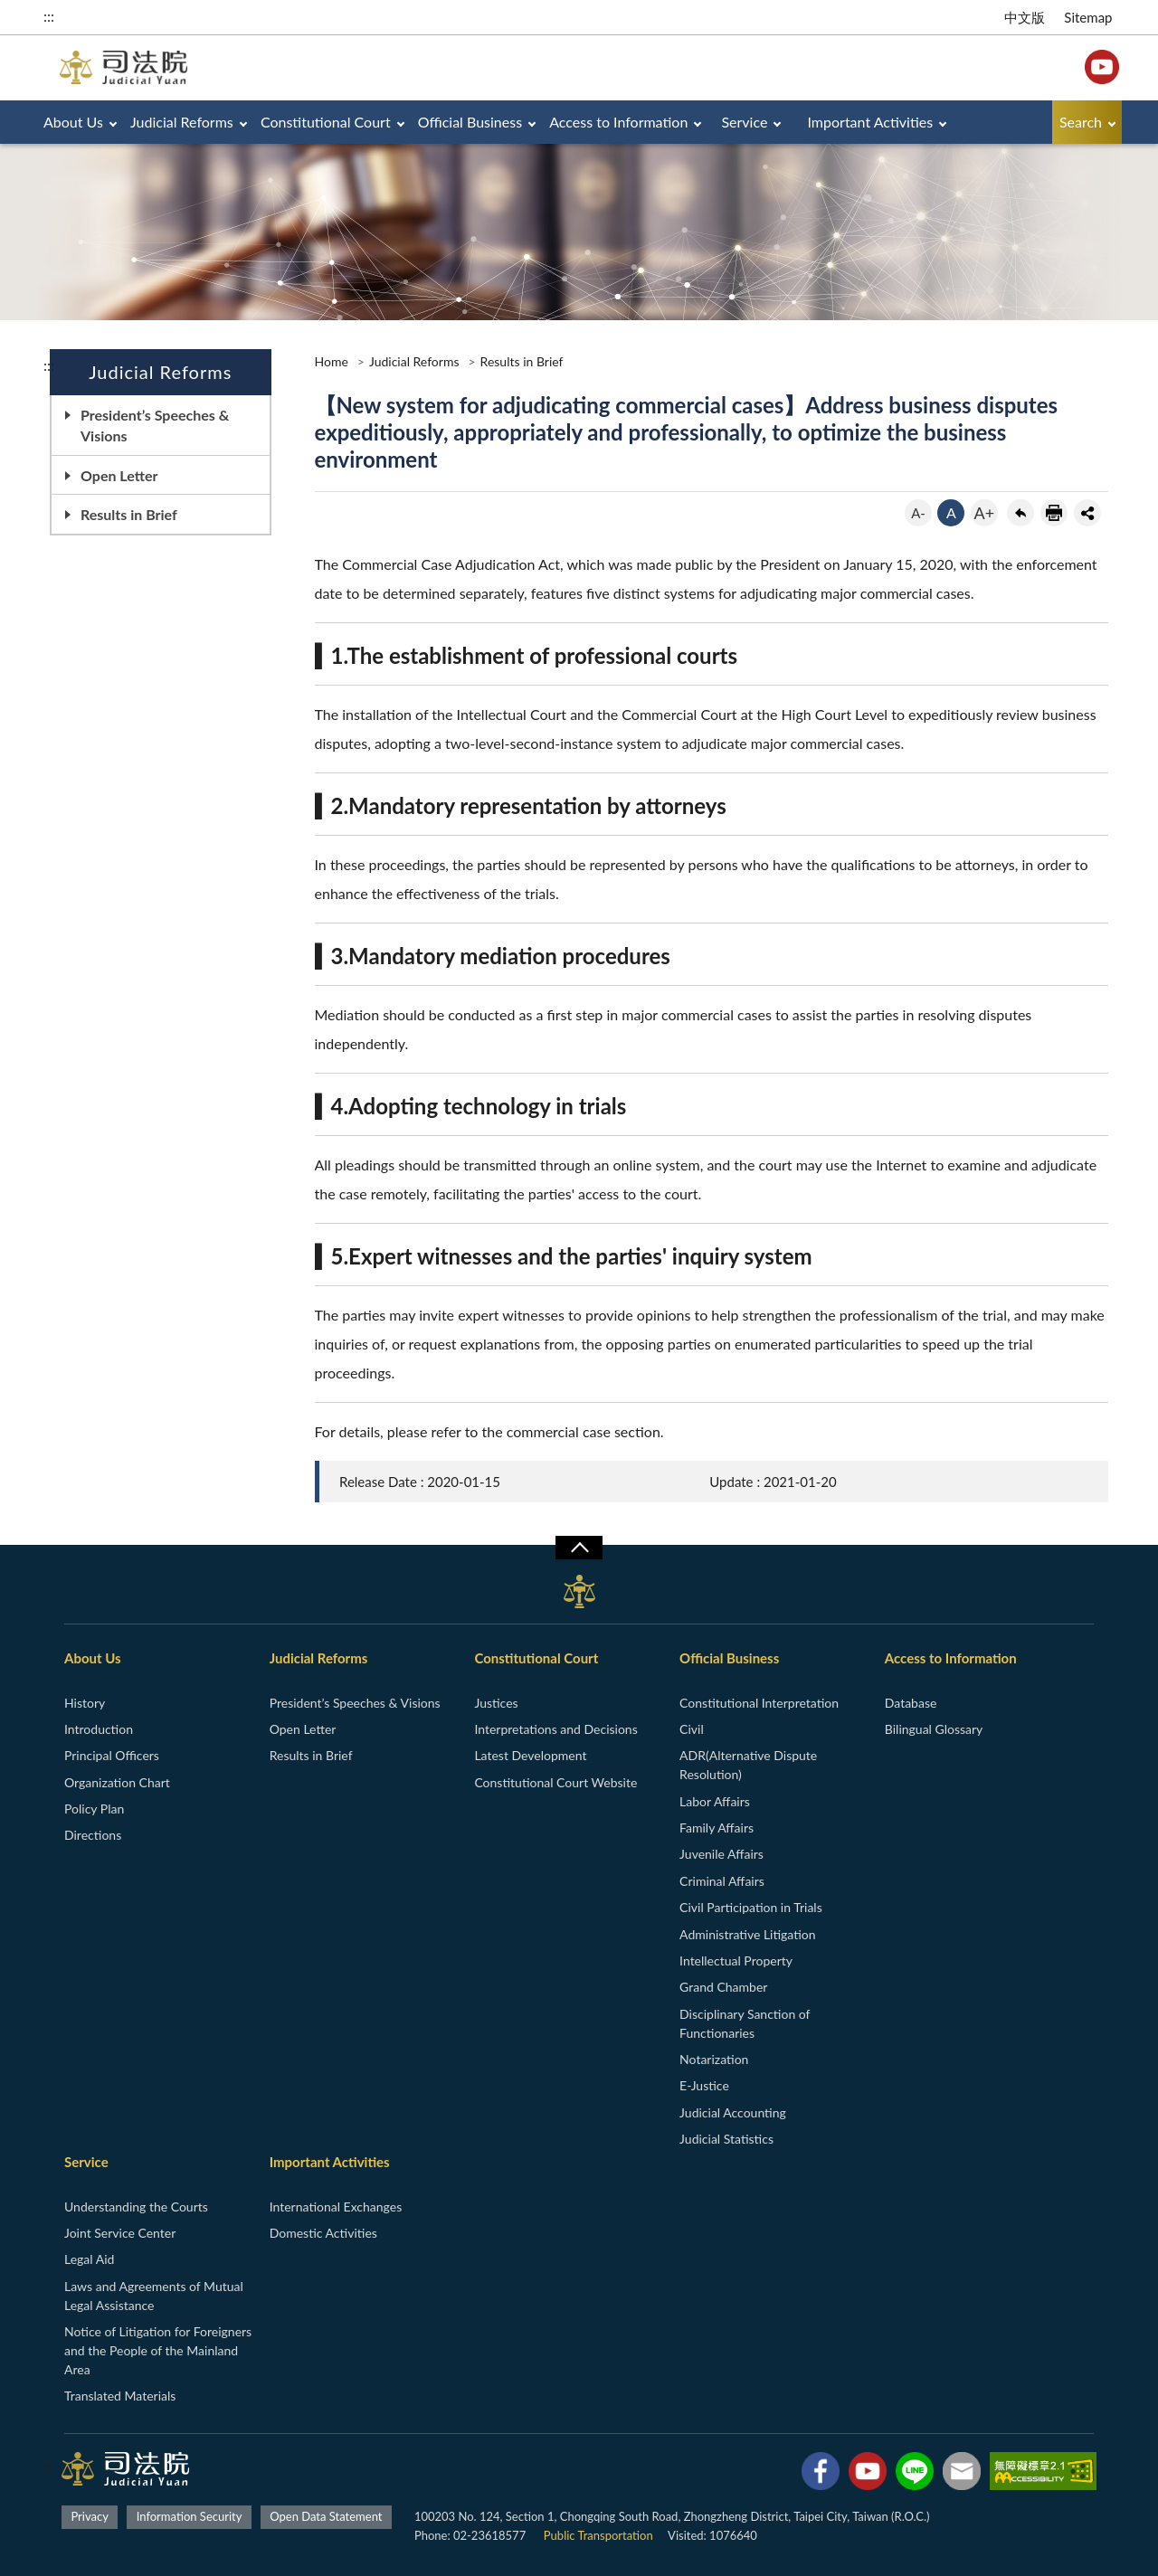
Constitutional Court (326, 121)
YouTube (1102, 67)
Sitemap (1088, 17)
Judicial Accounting (732, 2112)
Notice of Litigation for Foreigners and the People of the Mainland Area (158, 2350)
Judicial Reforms (181, 121)
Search (1080, 121)
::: (48, 15)
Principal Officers (111, 1755)
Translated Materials (120, 2395)
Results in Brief (129, 514)
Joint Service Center (120, 2232)
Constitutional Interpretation (759, 1702)
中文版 (1024, 17)
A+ (984, 513)
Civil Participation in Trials (750, 1907)
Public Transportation (598, 2535)
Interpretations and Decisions (555, 1729)
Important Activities (871, 121)
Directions (92, 1834)
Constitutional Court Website (555, 1782)
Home (331, 361)
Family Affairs (716, 1827)
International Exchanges (336, 2206)
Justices (495, 1702)
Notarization (713, 2059)
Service (744, 121)
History (84, 1702)
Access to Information (618, 121)
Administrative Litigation (747, 1934)
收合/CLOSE (579, 1547)
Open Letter (119, 475)
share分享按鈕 (1087, 512)
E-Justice (704, 2085)
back (1020, 512)
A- (918, 513)
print (1054, 512)
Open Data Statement (326, 2516)
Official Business (470, 121)
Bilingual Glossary (933, 1729)
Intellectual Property (736, 1960)
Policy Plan (94, 1808)
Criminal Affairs (721, 1881)
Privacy (89, 2516)
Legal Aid (89, 2259)
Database (911, 1702)
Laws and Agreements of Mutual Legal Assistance (153, 2295)
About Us (73, 121)
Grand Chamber (723, 1986)
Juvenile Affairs (721, 1853)
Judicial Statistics (726, 2138)
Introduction (98, 1729)
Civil (691, 1729)
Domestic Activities (323, 2232)
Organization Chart (117, 1782)
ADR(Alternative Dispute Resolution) (748, 1764)
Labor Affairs (714, 1801)
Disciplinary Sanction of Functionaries (744, 2023)
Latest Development (530, 1755)
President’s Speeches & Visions (155, 425)
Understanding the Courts (136, 2206)
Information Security (189, 2516)
